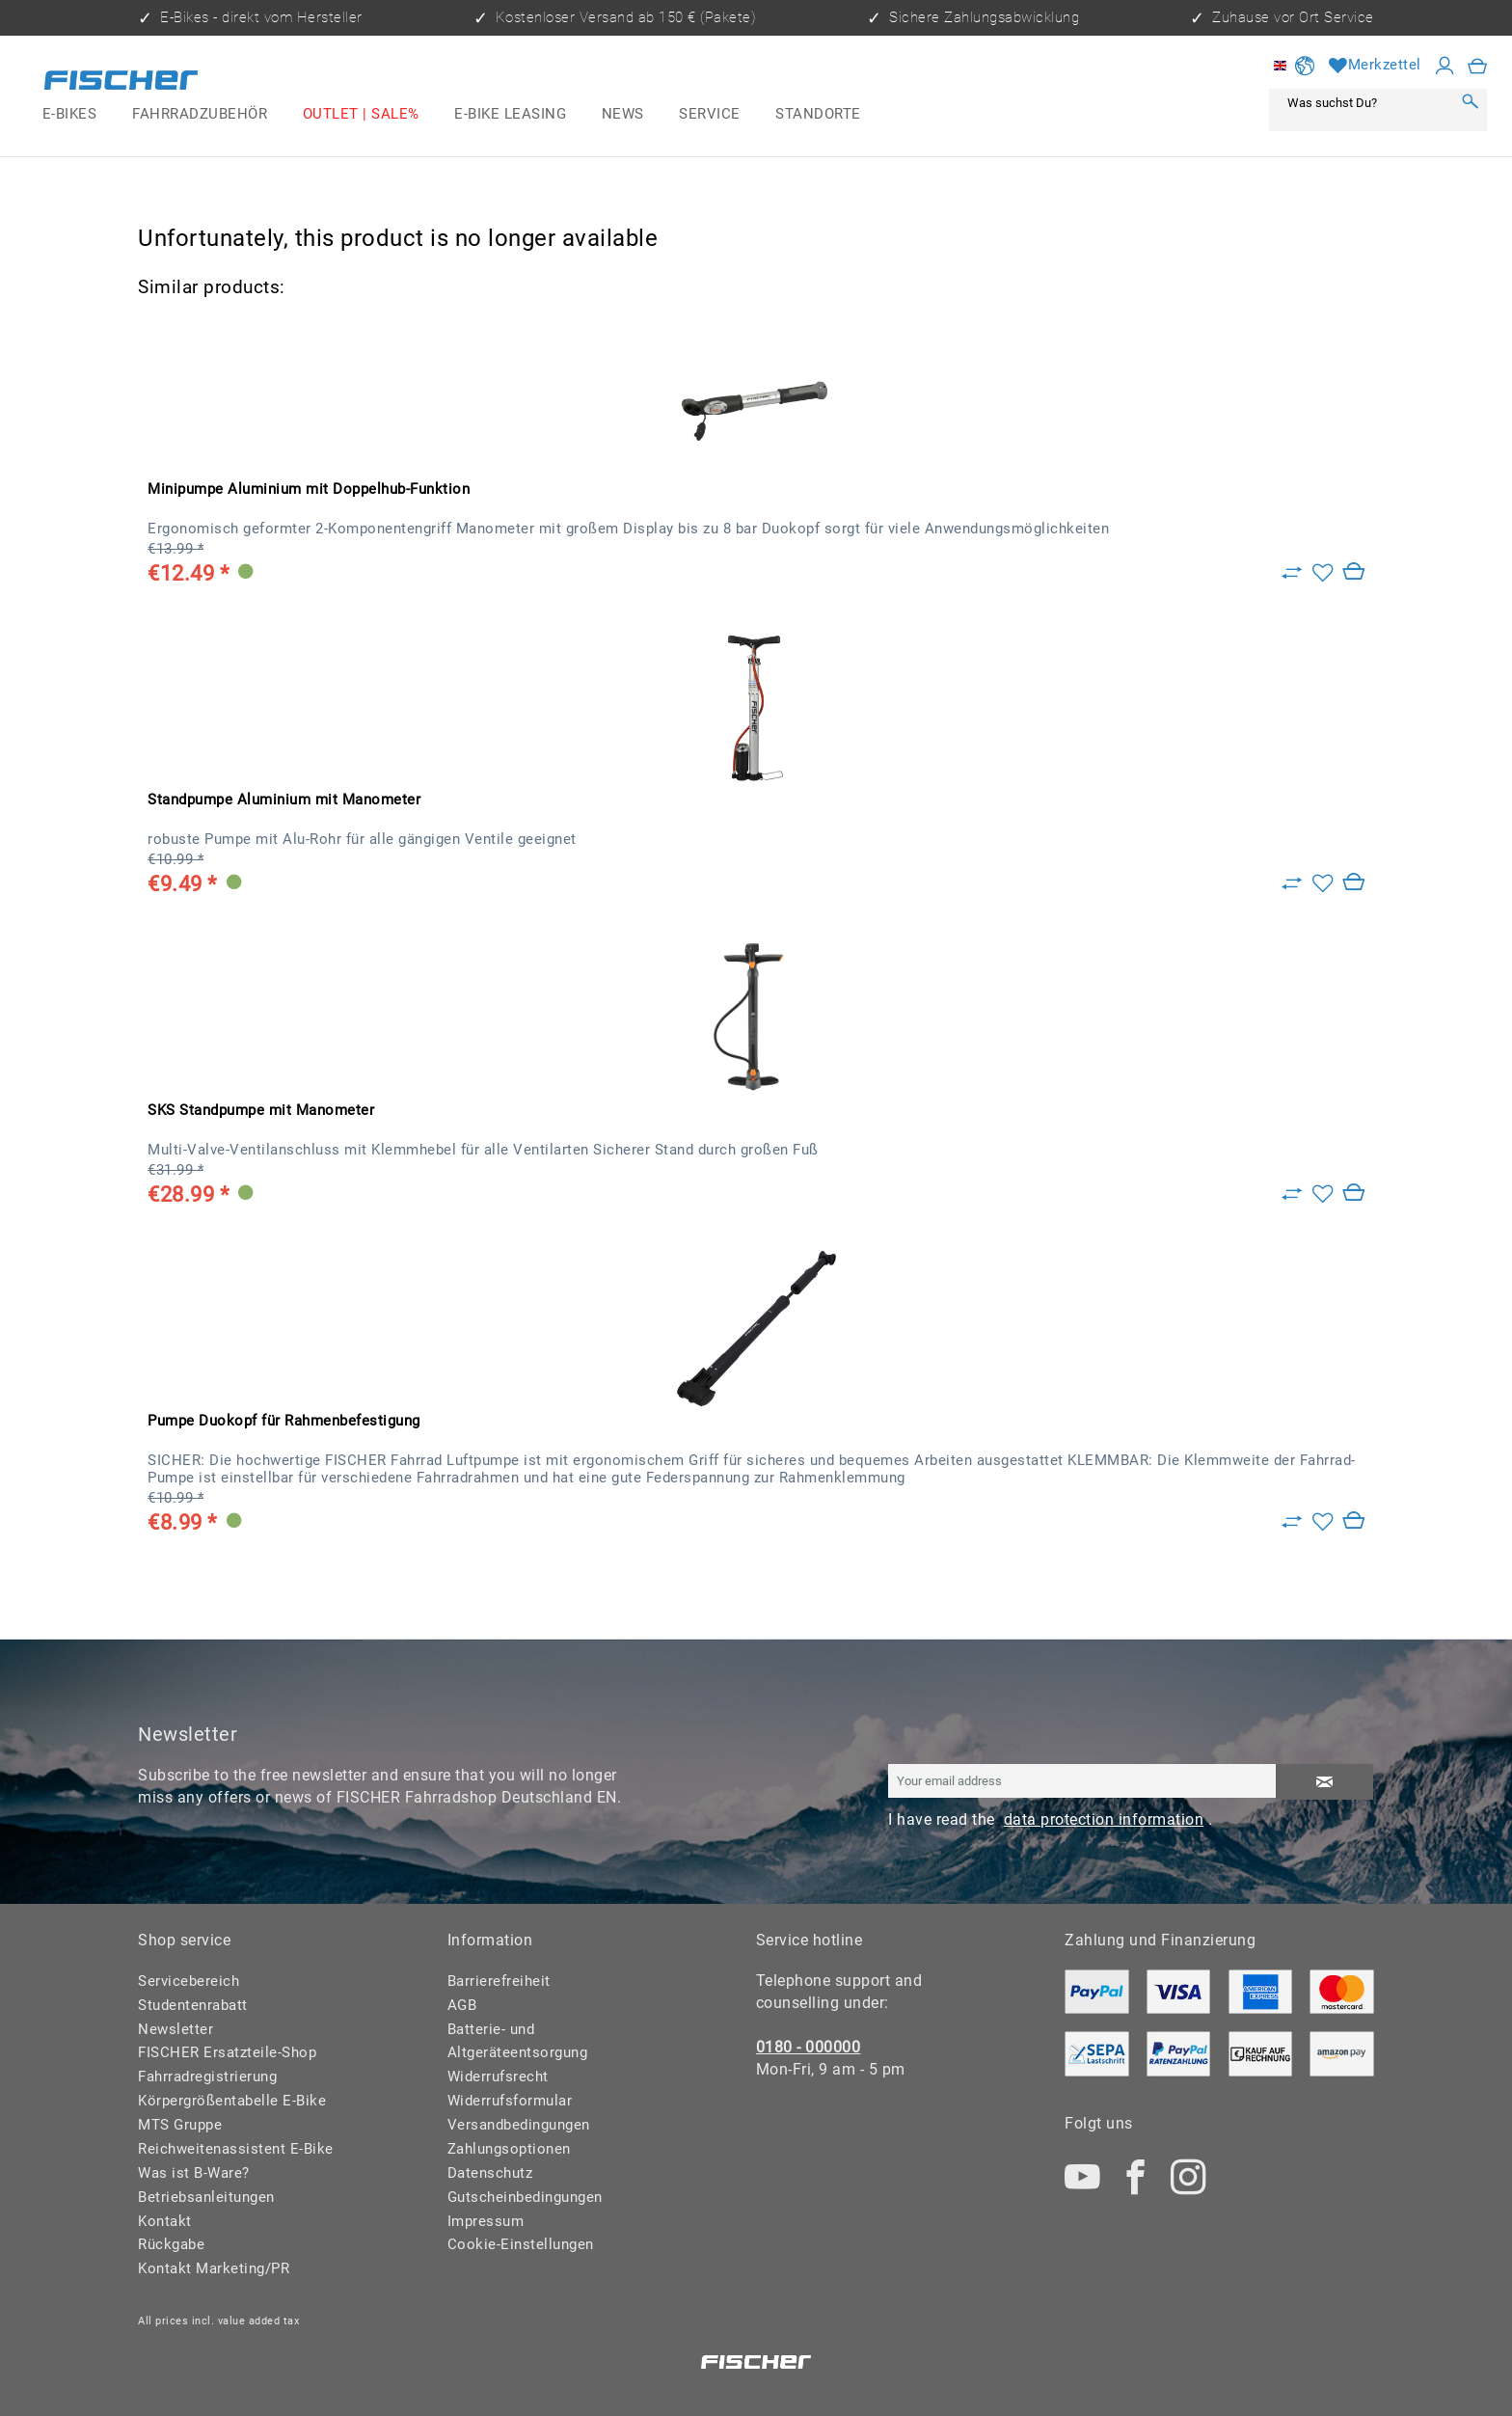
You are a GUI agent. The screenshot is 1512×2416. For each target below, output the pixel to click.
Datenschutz (490, 2173)
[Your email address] (1082, 1781)
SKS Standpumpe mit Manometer (261, 1110)
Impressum (486, 2221)
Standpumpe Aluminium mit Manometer (284, 799)
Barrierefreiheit (499, 1981)
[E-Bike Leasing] (510, 114)
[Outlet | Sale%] (360, 114)
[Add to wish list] (1322, 572)
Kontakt (165, 2221)
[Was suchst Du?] (1365, 103)
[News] (622, 114)
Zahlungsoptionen (509, 2149)
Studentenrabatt (193, 2005)
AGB (462, 2005)
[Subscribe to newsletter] (1324, 1782)
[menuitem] (70, 114)
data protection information (1104, 1819)
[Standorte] (818, 114)
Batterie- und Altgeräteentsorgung (517, 2041)
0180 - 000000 (808, 2047)
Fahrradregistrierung (207, 2076)
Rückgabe (171, 2244)
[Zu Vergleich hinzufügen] (1292, 572)
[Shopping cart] (1478, 65)
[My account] (1445, 65)
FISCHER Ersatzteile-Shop (227, 2052)
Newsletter (175, 2029)
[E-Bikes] (70, 114)
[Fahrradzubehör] (200, 114)
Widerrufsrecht (498, 2076)
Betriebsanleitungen (206, 2197)
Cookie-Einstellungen (520, 2244)
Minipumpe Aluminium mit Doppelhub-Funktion (309, 489)
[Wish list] (1374, 65)
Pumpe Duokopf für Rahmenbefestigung (284, 1420)
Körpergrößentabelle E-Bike (232, 2100)
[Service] (710, 114)
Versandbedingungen (518, 2124)
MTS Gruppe (180, 2124)
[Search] (1469, 103)
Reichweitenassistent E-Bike (236, 2149)
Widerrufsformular (510, 2100)
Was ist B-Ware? (194, 2173)
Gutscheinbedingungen (525, 2197)
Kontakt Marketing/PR (213, 2268)
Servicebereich (188, 1981)
